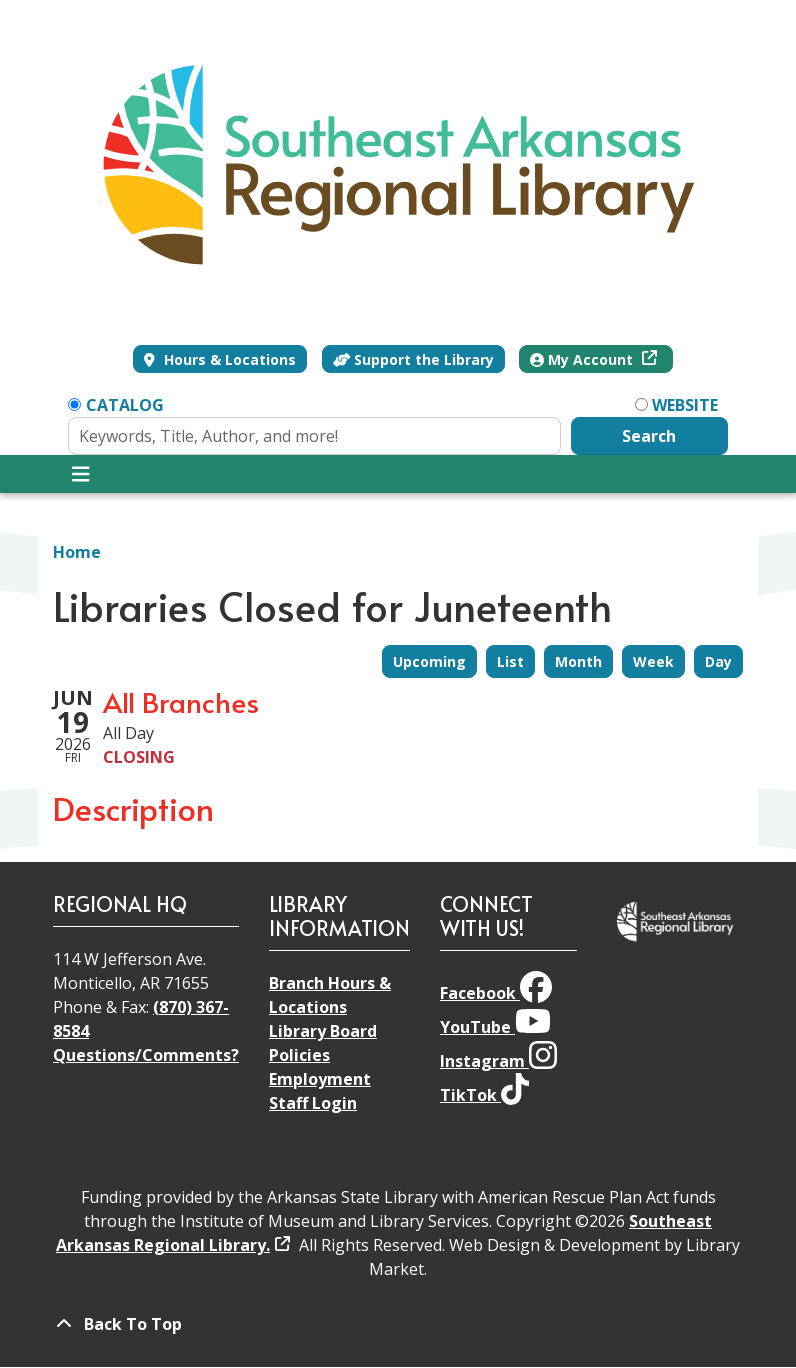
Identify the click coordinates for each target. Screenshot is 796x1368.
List (510, 661)
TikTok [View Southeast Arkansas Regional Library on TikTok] (484, 1095)
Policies (299, 1055)
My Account (583, 359)
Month (578, 661)
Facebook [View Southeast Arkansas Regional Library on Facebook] (496, 993)
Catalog (125, 405)
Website (685, 405)
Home (77, 552)
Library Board (323, 1031)
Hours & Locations (228, 359)
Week (653, 661)
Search (649, 436)
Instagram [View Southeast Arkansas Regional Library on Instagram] (498, 1061)
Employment (320, 1079)
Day (718, 661)
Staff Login (313, 1103)
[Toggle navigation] (80, 474)
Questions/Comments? (146, 1055)
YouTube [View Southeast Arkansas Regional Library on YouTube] (495, 1027)
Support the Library (414, 359)
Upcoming (429, 661)
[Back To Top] (398, 1324)
